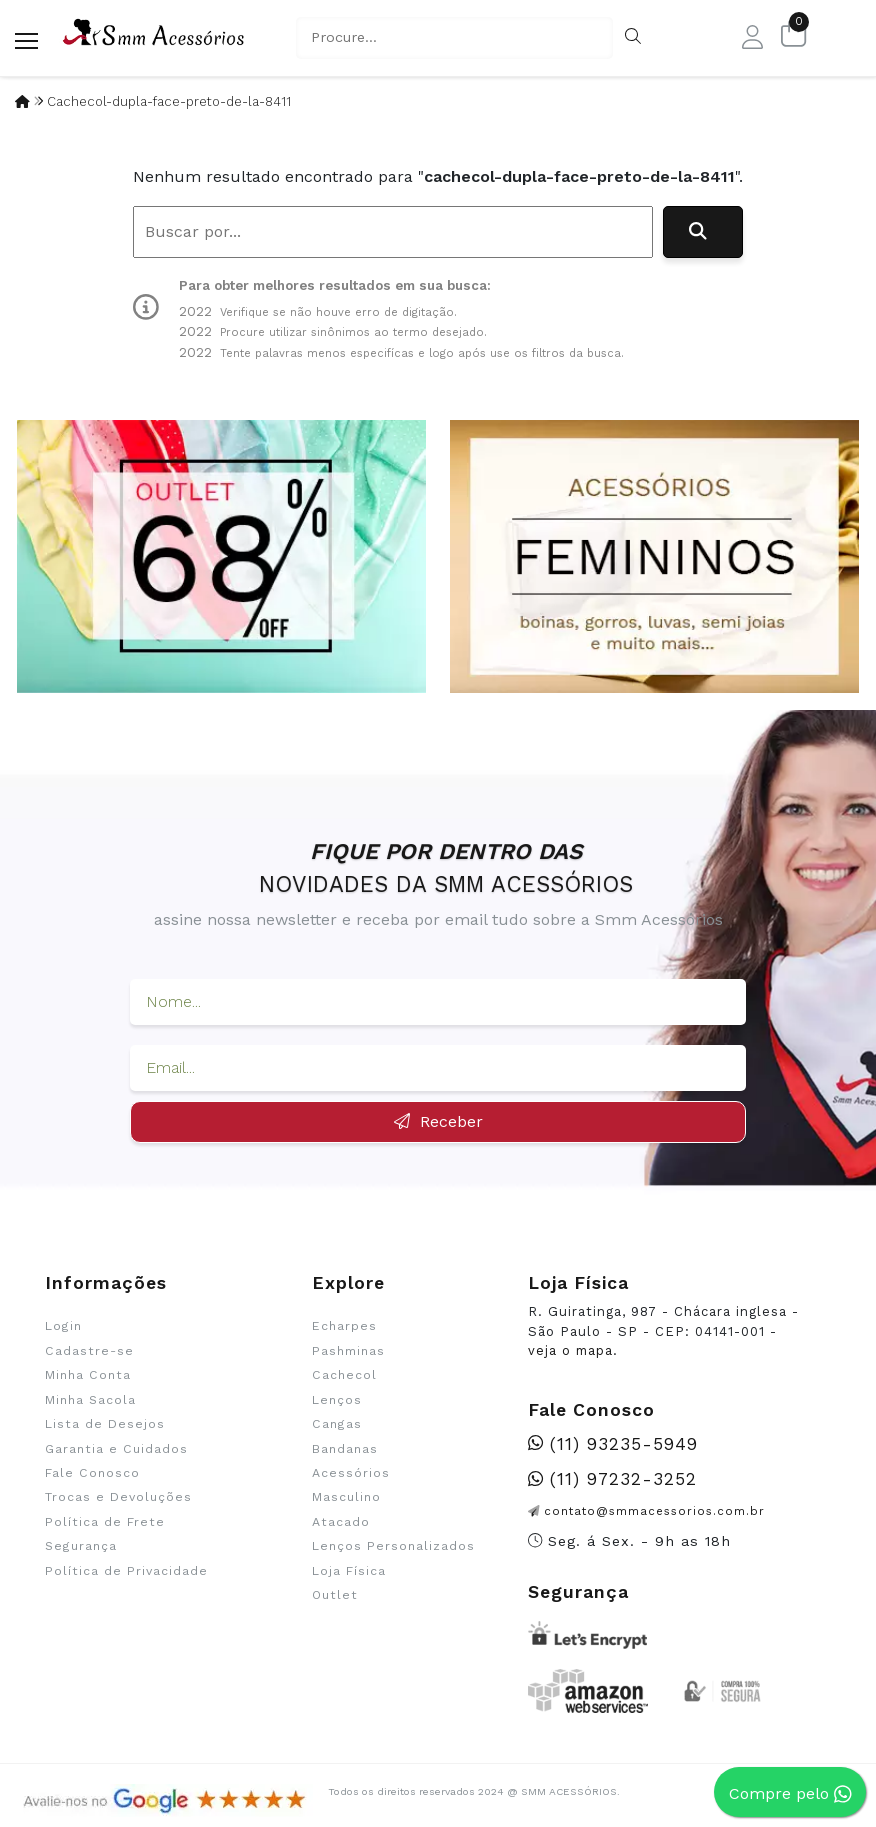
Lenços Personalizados (393, 1546)
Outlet (335, 1595)
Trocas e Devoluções (118, 1497)
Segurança (81, 1546)
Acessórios (351, 1473)
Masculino (346, 1497)
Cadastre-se (89, 1351)
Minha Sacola (90, 1400)
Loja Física (349, 1571)
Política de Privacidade (126, 1571)
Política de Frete (105, 1522)
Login (63, 1326)
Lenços (337, 1400)
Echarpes (344, 1326)
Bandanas (345, 1449)
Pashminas (348, 1351)
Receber (438, 1121)
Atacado (341, 1522)
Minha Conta (88, 1375)
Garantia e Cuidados (116, 1449)
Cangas (337, 1424)
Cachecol (344, 1375)
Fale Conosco (92, 1473)
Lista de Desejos (105, 1424)
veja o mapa (570, 1350)
